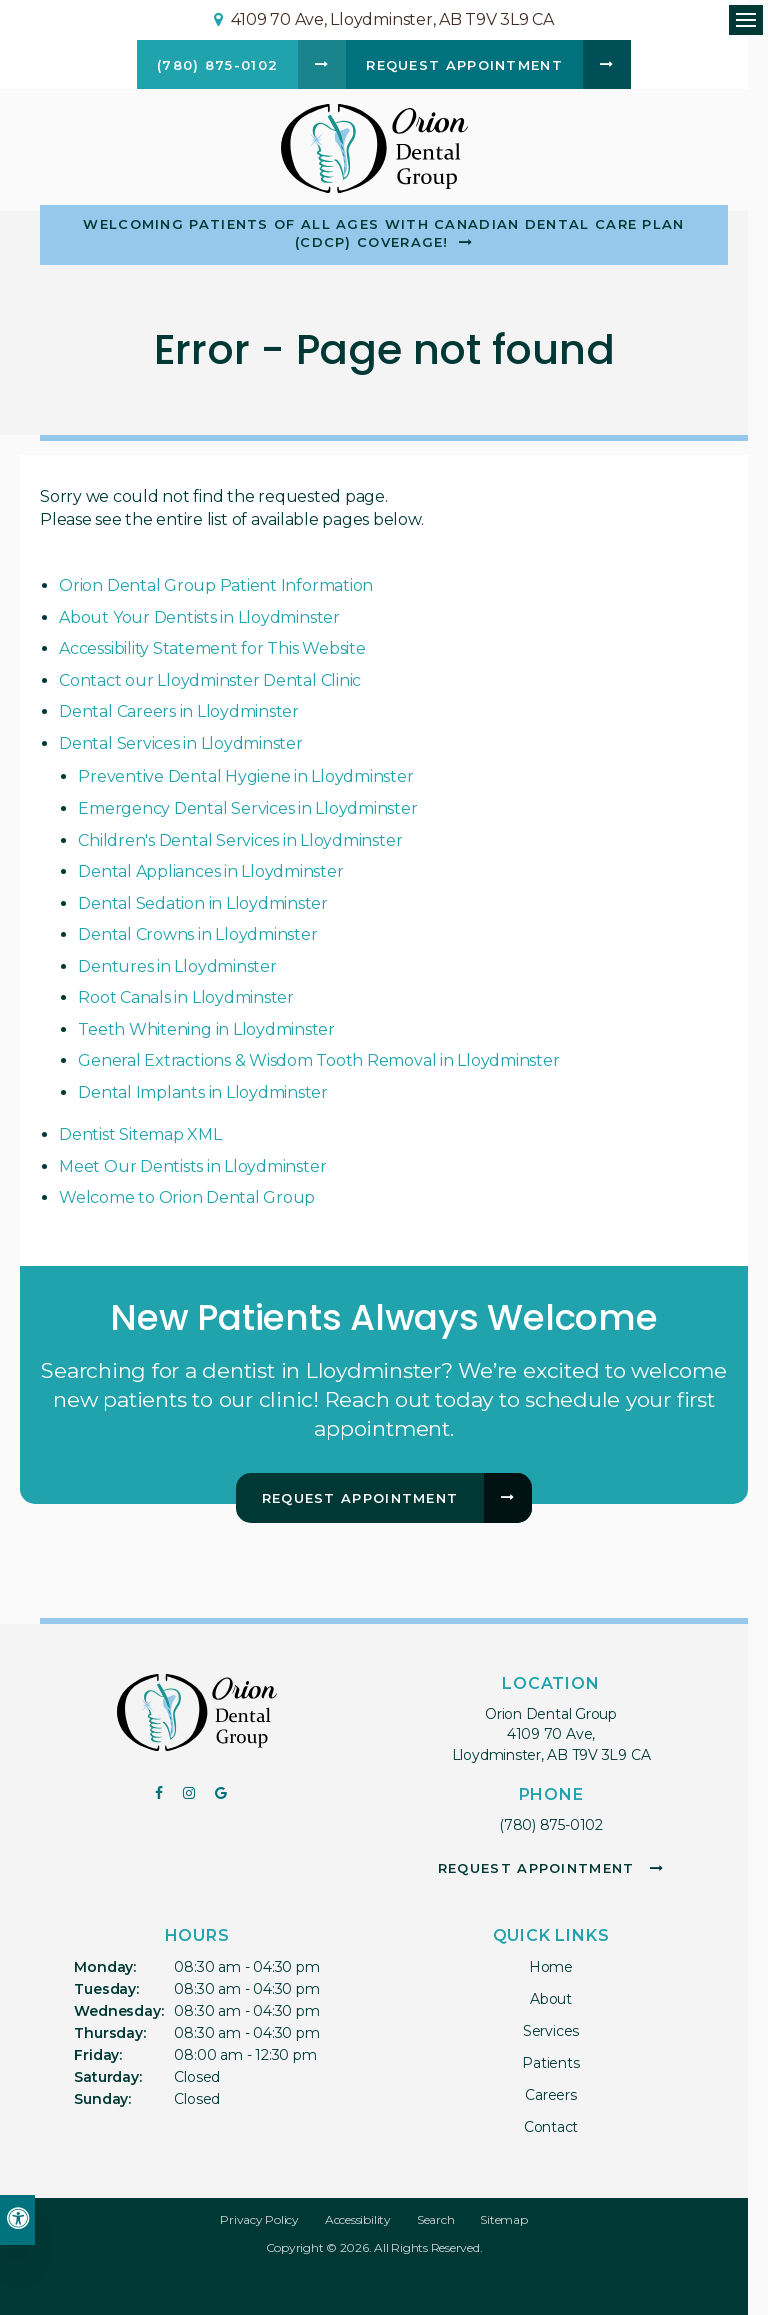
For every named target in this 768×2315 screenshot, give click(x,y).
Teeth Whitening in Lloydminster (206, 1029)
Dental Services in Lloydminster (181, 743)
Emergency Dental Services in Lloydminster (247, 808)
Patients (550, 2063)
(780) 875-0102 (551, 1825)
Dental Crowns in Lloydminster (197, 934)
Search (436, 2219)
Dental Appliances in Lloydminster (210, 871)
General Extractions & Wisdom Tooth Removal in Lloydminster (318, 1060)
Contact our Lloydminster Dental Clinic (210, 680)
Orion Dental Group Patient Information (216, 585)
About (551, 1999)
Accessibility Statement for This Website (212, 648)
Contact (551, 2127)
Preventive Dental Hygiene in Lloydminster (245, 776)
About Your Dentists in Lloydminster (199, 617)
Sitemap (503, 2219)
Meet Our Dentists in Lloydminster (192, 1166)
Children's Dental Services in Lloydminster (240, 840)
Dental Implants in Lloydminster (203, 1092)
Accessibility (358, 2219)
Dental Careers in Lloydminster (179, 711)
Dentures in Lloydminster (177, 966)
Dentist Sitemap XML (140, 1134)
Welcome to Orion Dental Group (187, 1197)
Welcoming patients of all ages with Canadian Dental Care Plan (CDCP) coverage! (383, 233)
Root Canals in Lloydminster (186, 997)
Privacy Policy (259, 2219)
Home (551, 1967)
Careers (551, 2095)
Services (551, 2031)
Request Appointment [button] (464, 65)
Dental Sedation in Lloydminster (203, 903)
